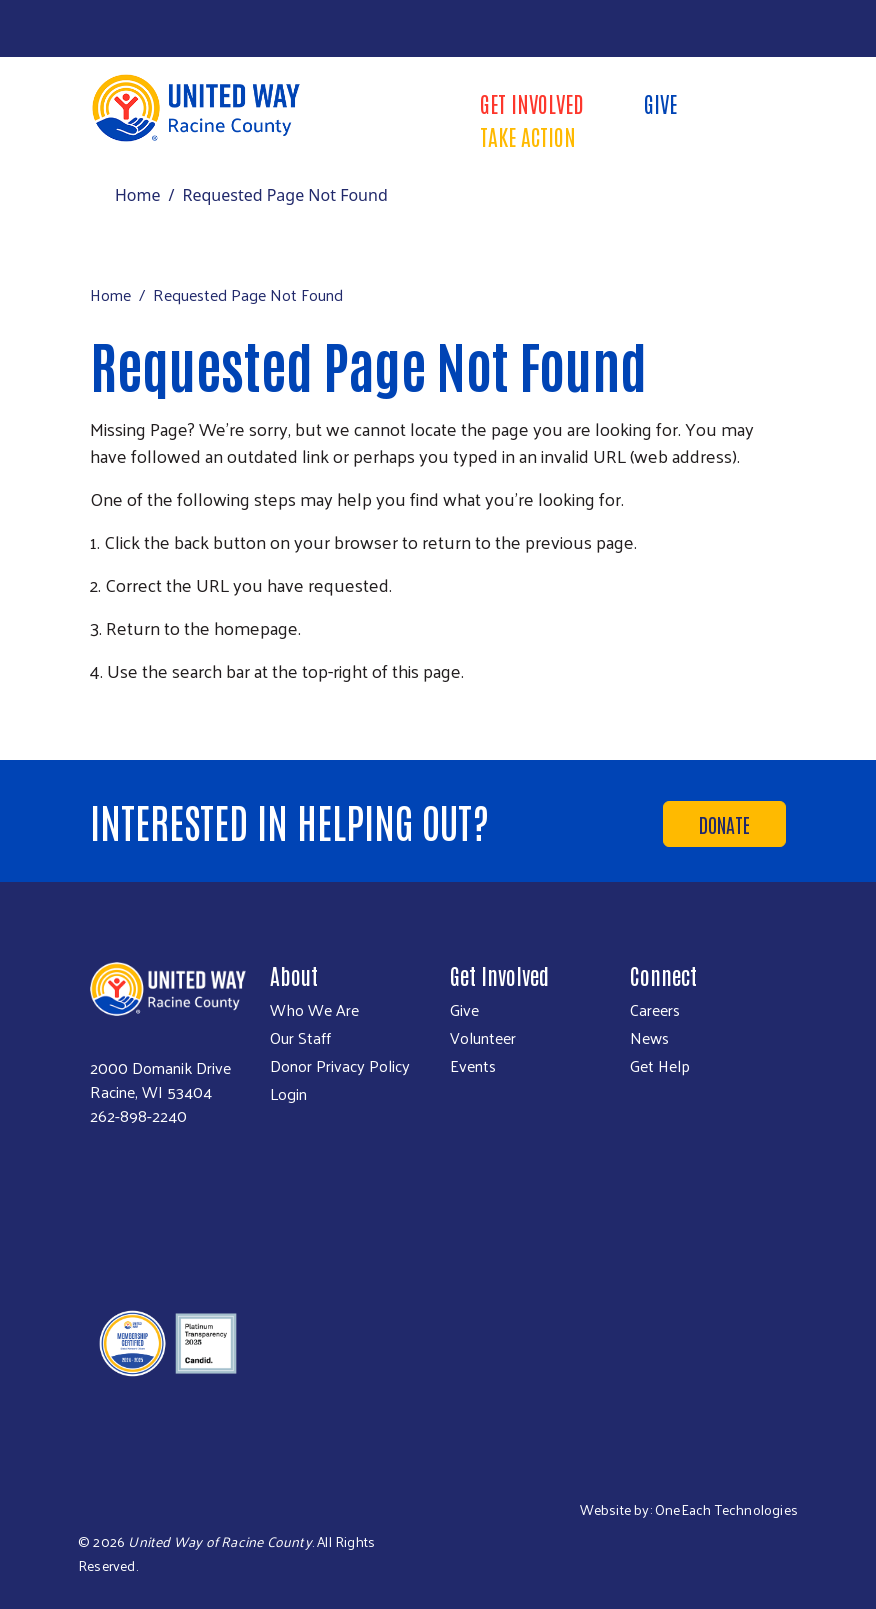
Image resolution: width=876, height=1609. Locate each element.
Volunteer (483, 1038)
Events (473, 1066)
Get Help (660, 1066)
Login (288, 1094)
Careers (655, 1010)
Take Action (528, 136)
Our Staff (300, 1038)
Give (660, 103)
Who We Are (314, 1010)
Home (138, 195)
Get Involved (532, 103)
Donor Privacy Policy (340, 1066)
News (649, 1038)
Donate (724, 824)
